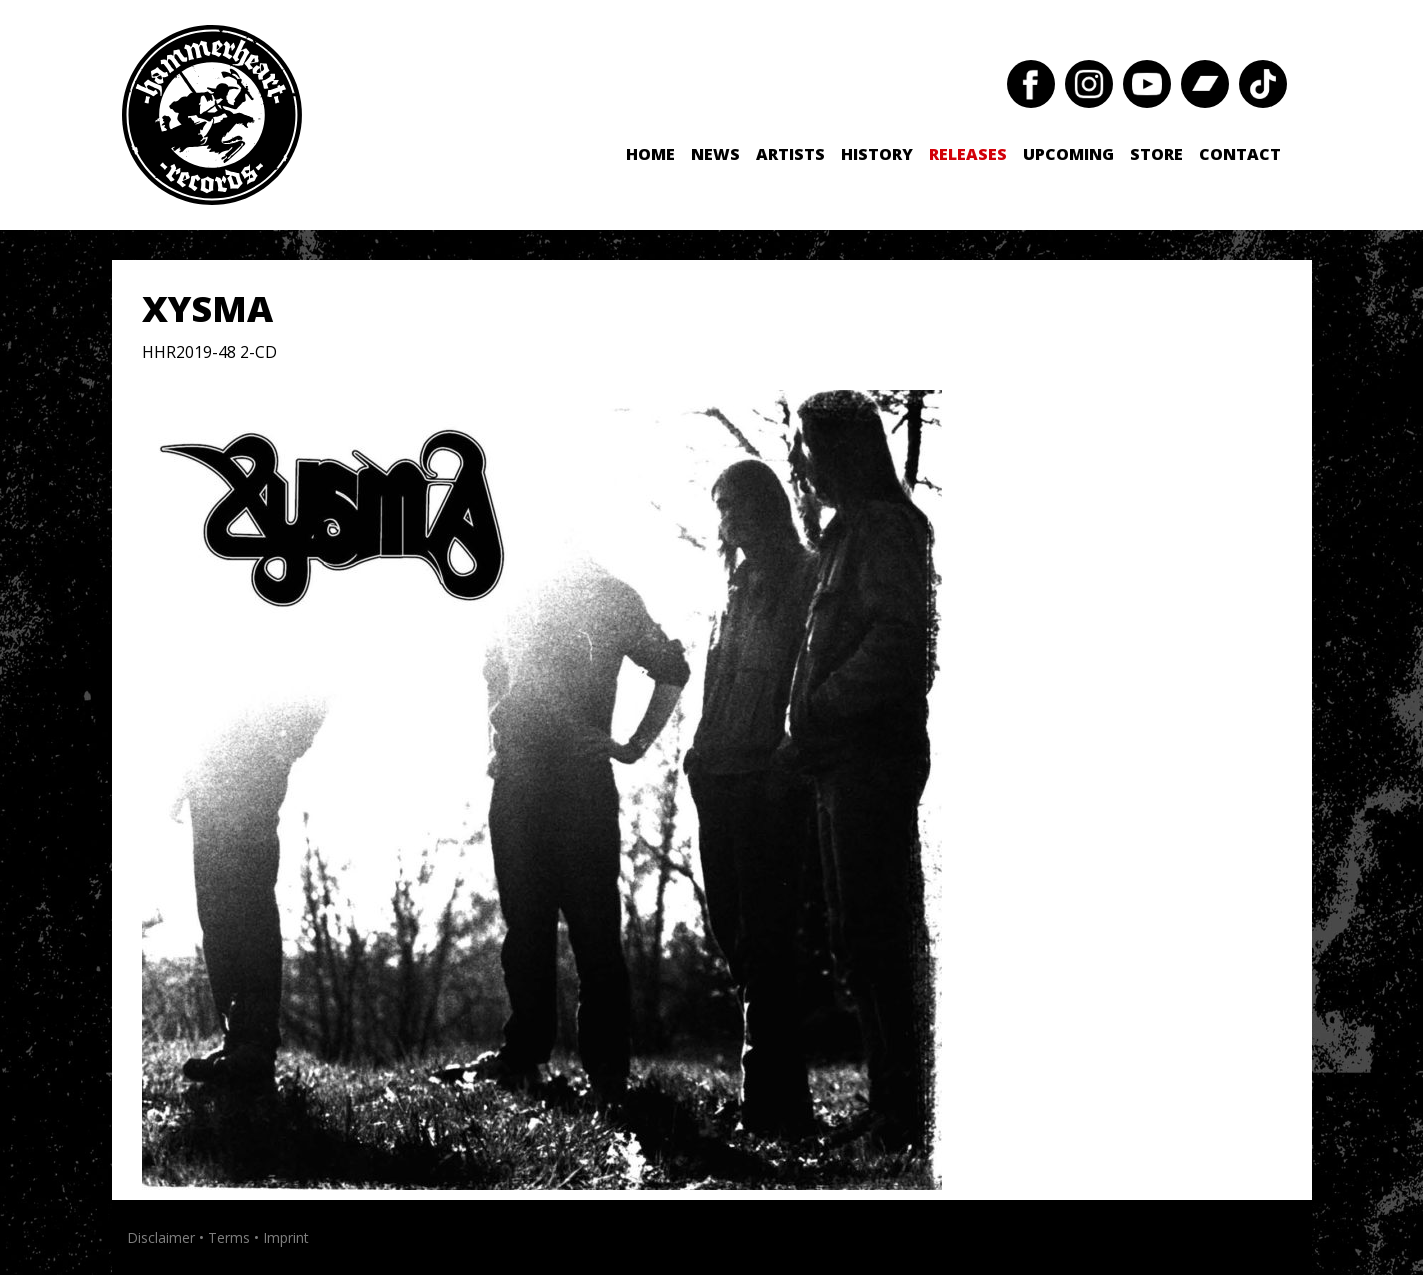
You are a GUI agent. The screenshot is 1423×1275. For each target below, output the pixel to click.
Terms (229, 1237)
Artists (790, 154)
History (877, 154)
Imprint (286, 1237)
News (715, 154)
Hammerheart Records (212, 115)
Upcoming (1068, 154)
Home (650, 154)
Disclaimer (161, 1237)
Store (1156, 154)
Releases (968, 154)
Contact (1240, 154)
